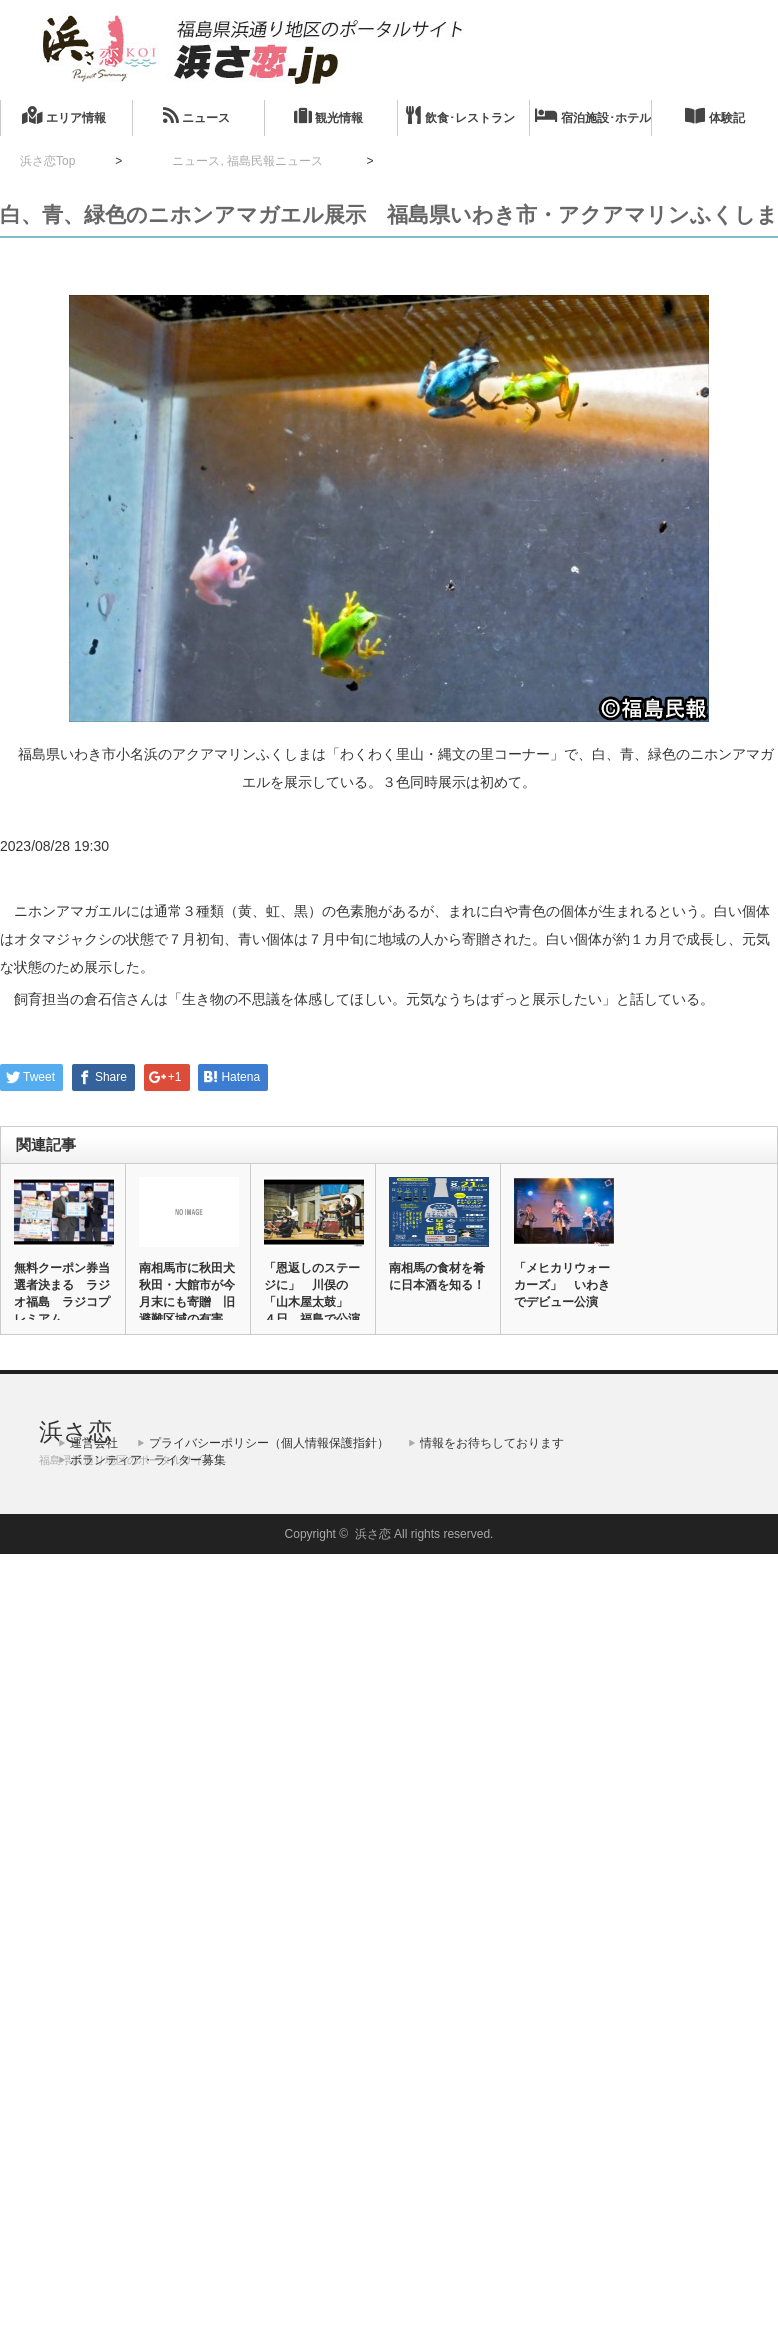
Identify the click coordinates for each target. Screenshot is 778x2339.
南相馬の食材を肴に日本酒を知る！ (437, 1276)
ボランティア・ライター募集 (148, 1460)
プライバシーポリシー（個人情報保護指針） (269, 1443)
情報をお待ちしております (492, 1443)
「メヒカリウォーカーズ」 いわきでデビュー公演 (562, 1285)
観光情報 (328, 115)
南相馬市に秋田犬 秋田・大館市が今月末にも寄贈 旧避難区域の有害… (188, 1293)
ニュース (196, 115)
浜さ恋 (75, 1431)
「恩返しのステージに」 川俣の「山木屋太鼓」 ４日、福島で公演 (312, 1293)
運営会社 (94, 1443)
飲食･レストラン (460, 115)
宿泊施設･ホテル (593, 115)
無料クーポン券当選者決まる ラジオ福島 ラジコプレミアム (62, 1293)
